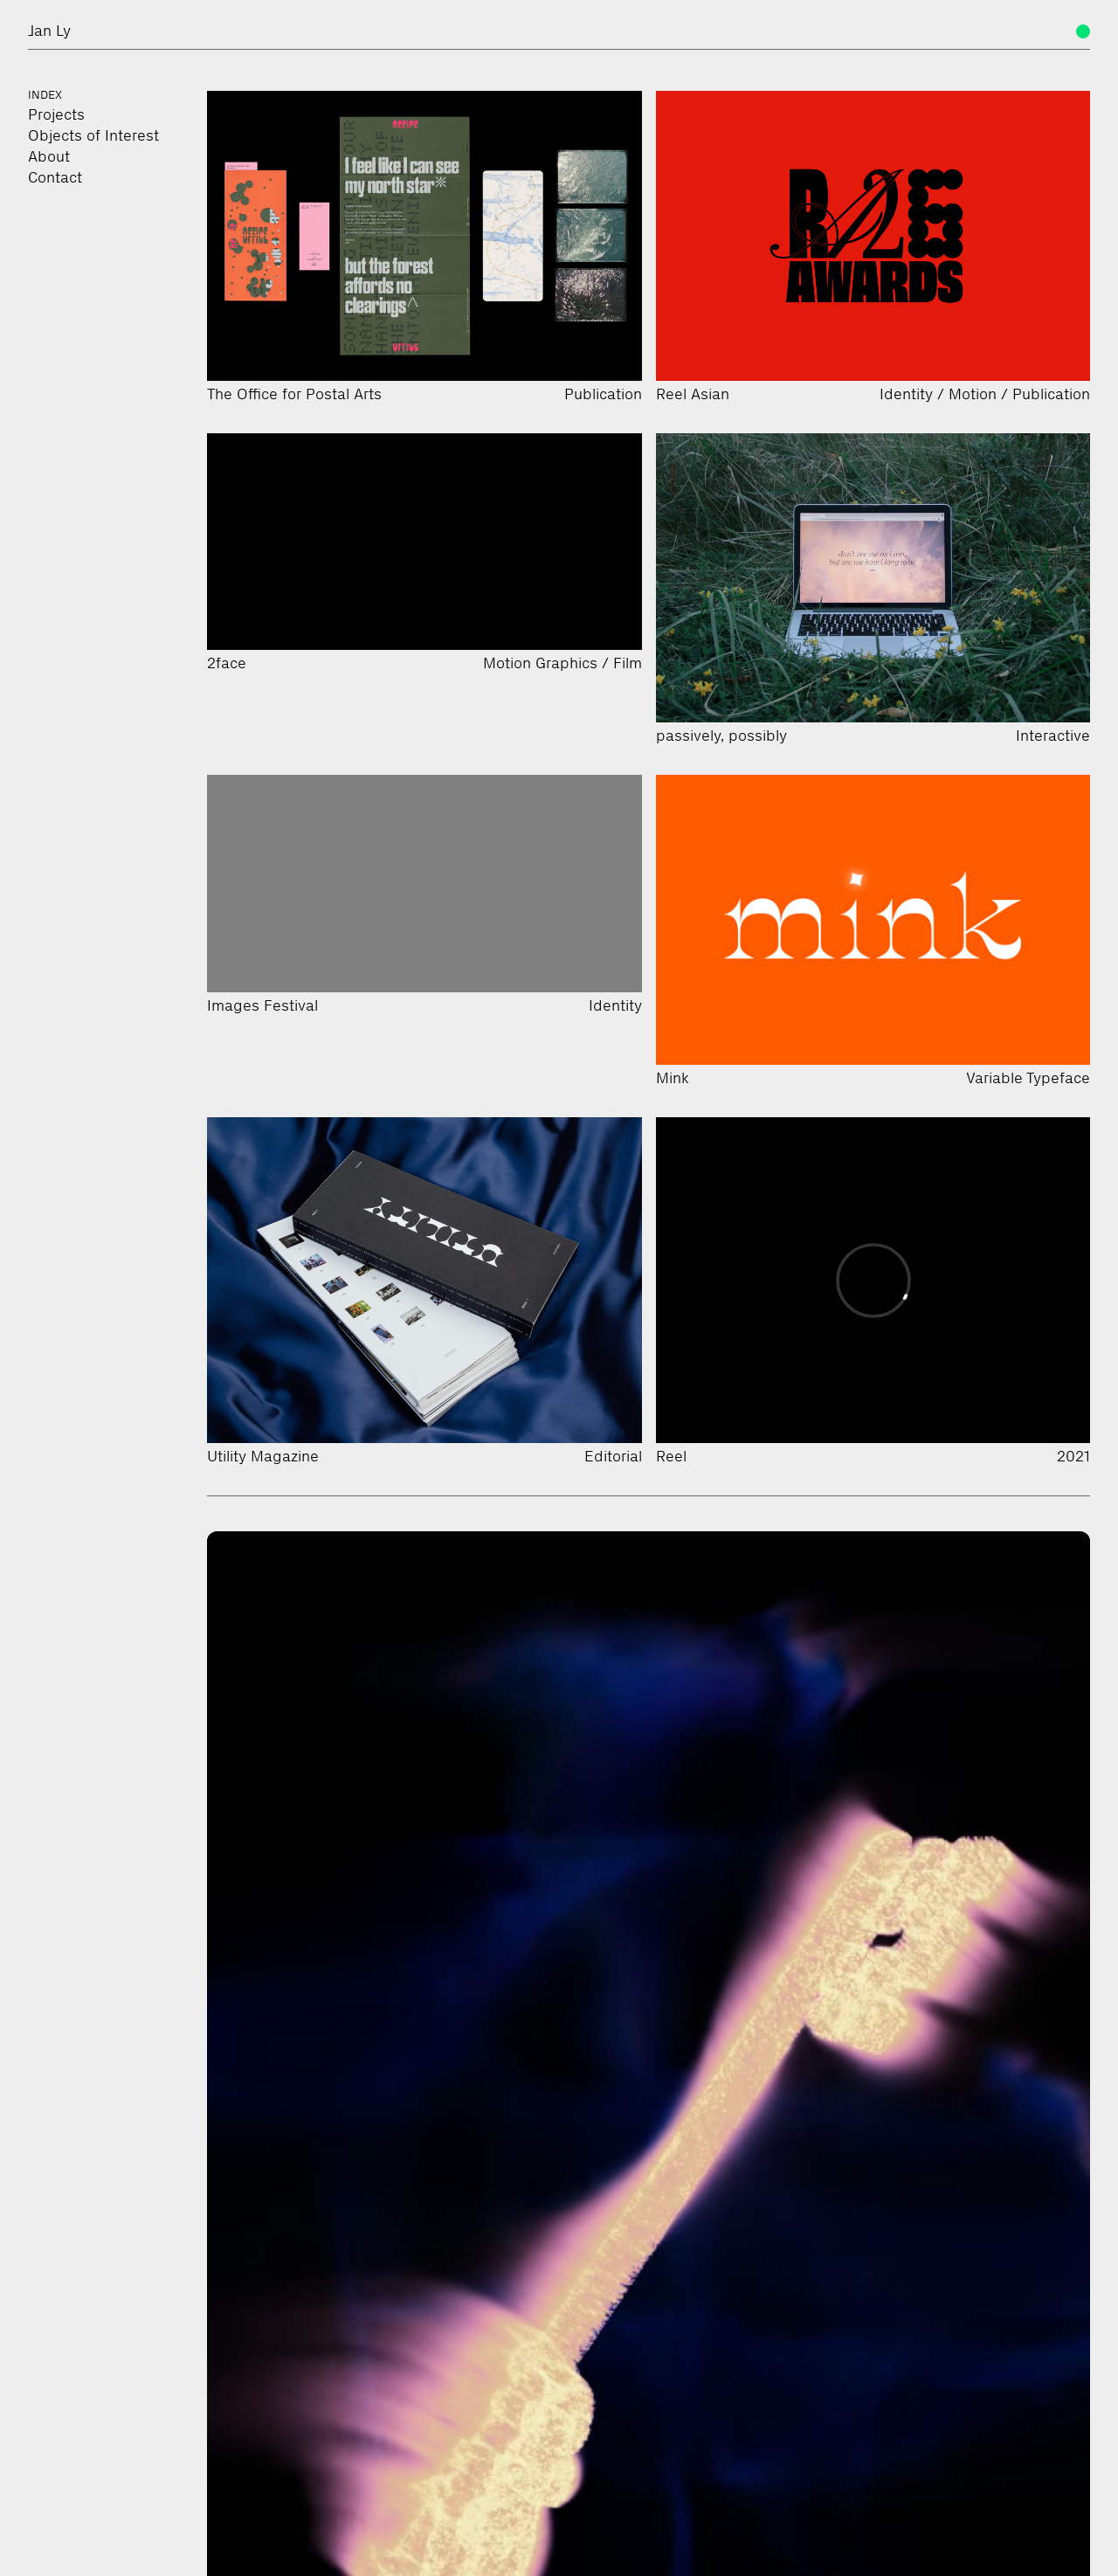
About (49, 156)
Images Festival (262, 1005)
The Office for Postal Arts (294, 394)
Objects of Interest (93, 135)
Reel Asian (692, 394)
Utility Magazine (263, 1456)
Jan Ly (49, 30)
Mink (672, 1078)
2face (226, 663)
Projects (56, 114)
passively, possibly (721, 735)
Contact (55, 177)
